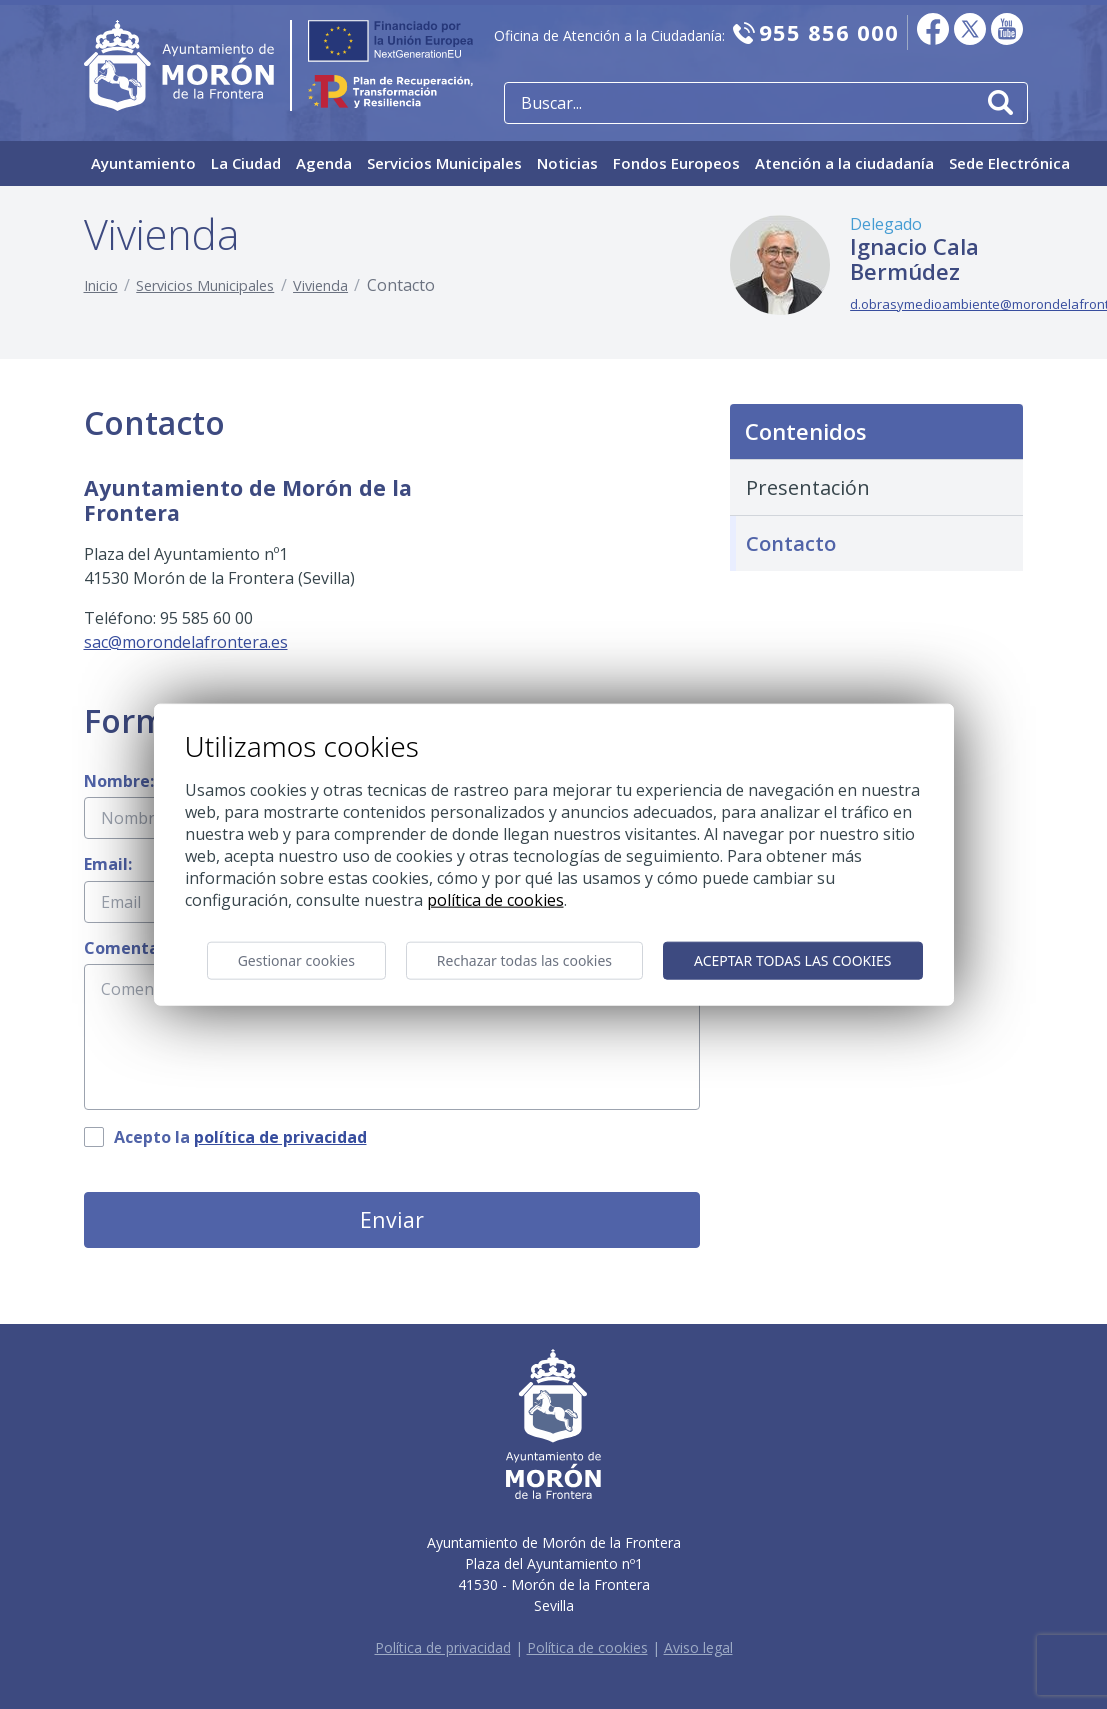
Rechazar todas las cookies (524, 960)
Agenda (324, 163)
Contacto (791, 543)
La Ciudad (246, 163)
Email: (108, 864)
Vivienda (320, 285)
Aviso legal (698, 1647)
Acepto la (240, 1137)
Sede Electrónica (1009, 163)
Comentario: (134, 948)
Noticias (567, 163)
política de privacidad (280, 1137)
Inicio (101, 285)
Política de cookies (587, 1647)
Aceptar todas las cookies (792, 960)
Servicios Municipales (444, 163)
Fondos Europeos (676, 163)
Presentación (808, 487)
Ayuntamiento (143, 163)
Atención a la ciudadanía (844, 163)
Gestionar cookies (296, 960)
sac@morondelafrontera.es (186, 642)
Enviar (392, 1219)
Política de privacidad (443, 1647)
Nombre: (119, 781)
